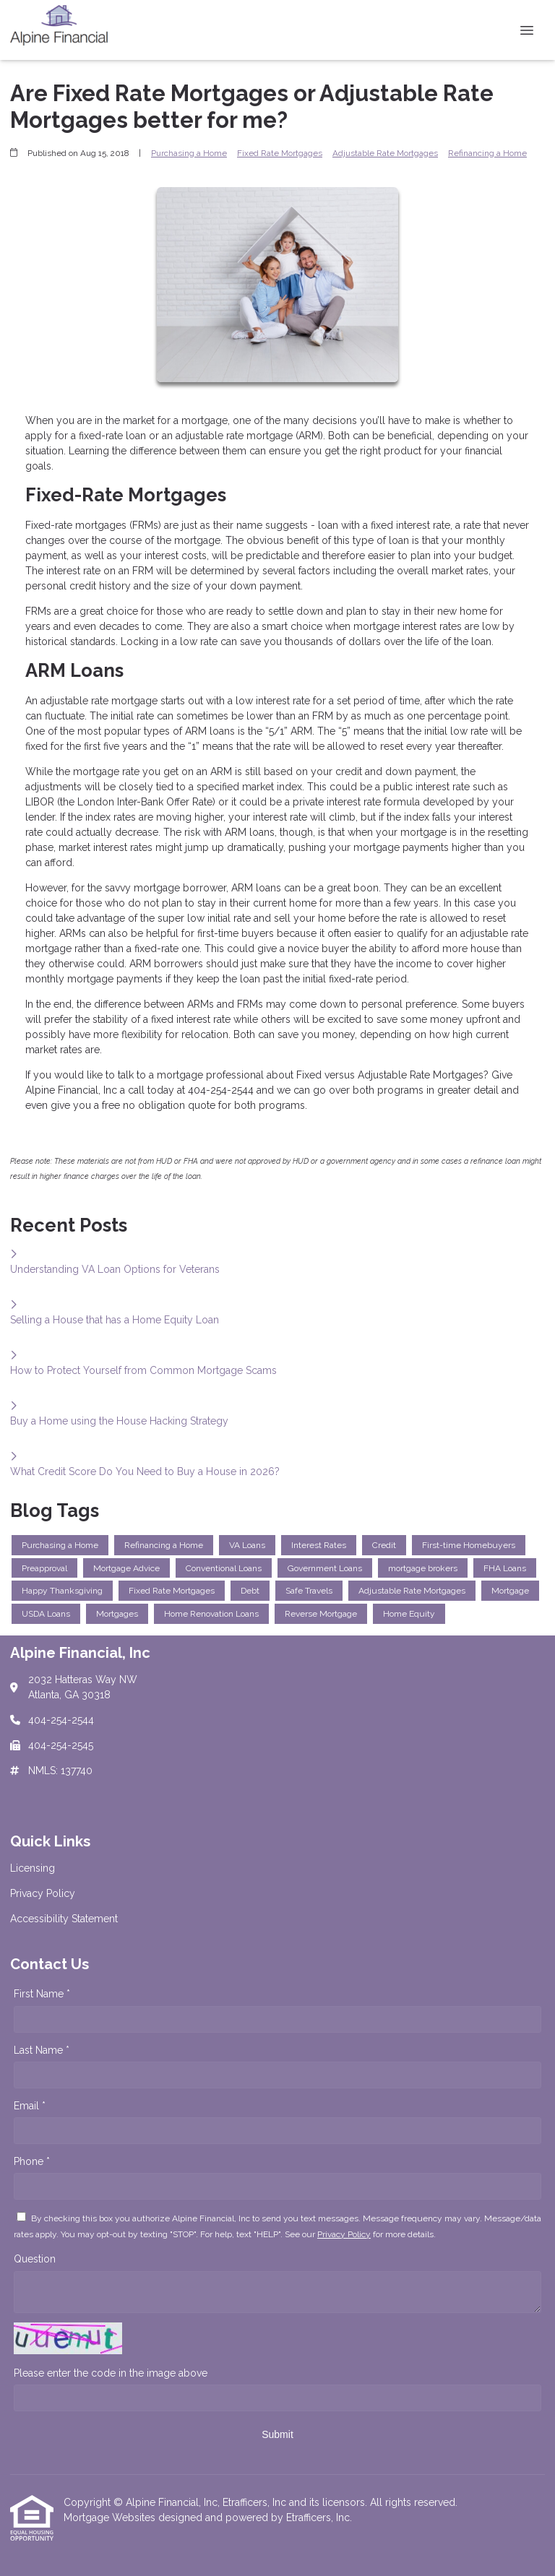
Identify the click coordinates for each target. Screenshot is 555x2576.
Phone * (32, 2161)
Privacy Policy (344, 2234)
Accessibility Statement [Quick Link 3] (64, 1918)
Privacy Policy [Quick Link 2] (42, 1893)
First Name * (42, 1994)
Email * (30, 2106)
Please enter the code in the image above (110, 2373)
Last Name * (41, 2050)
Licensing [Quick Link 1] (32, 1868)
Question (35, 2259)
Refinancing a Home (487, 153)
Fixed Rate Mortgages (279, 153)
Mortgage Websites (111, 2517)
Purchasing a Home (189, 153)
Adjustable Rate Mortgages (385, 153)
